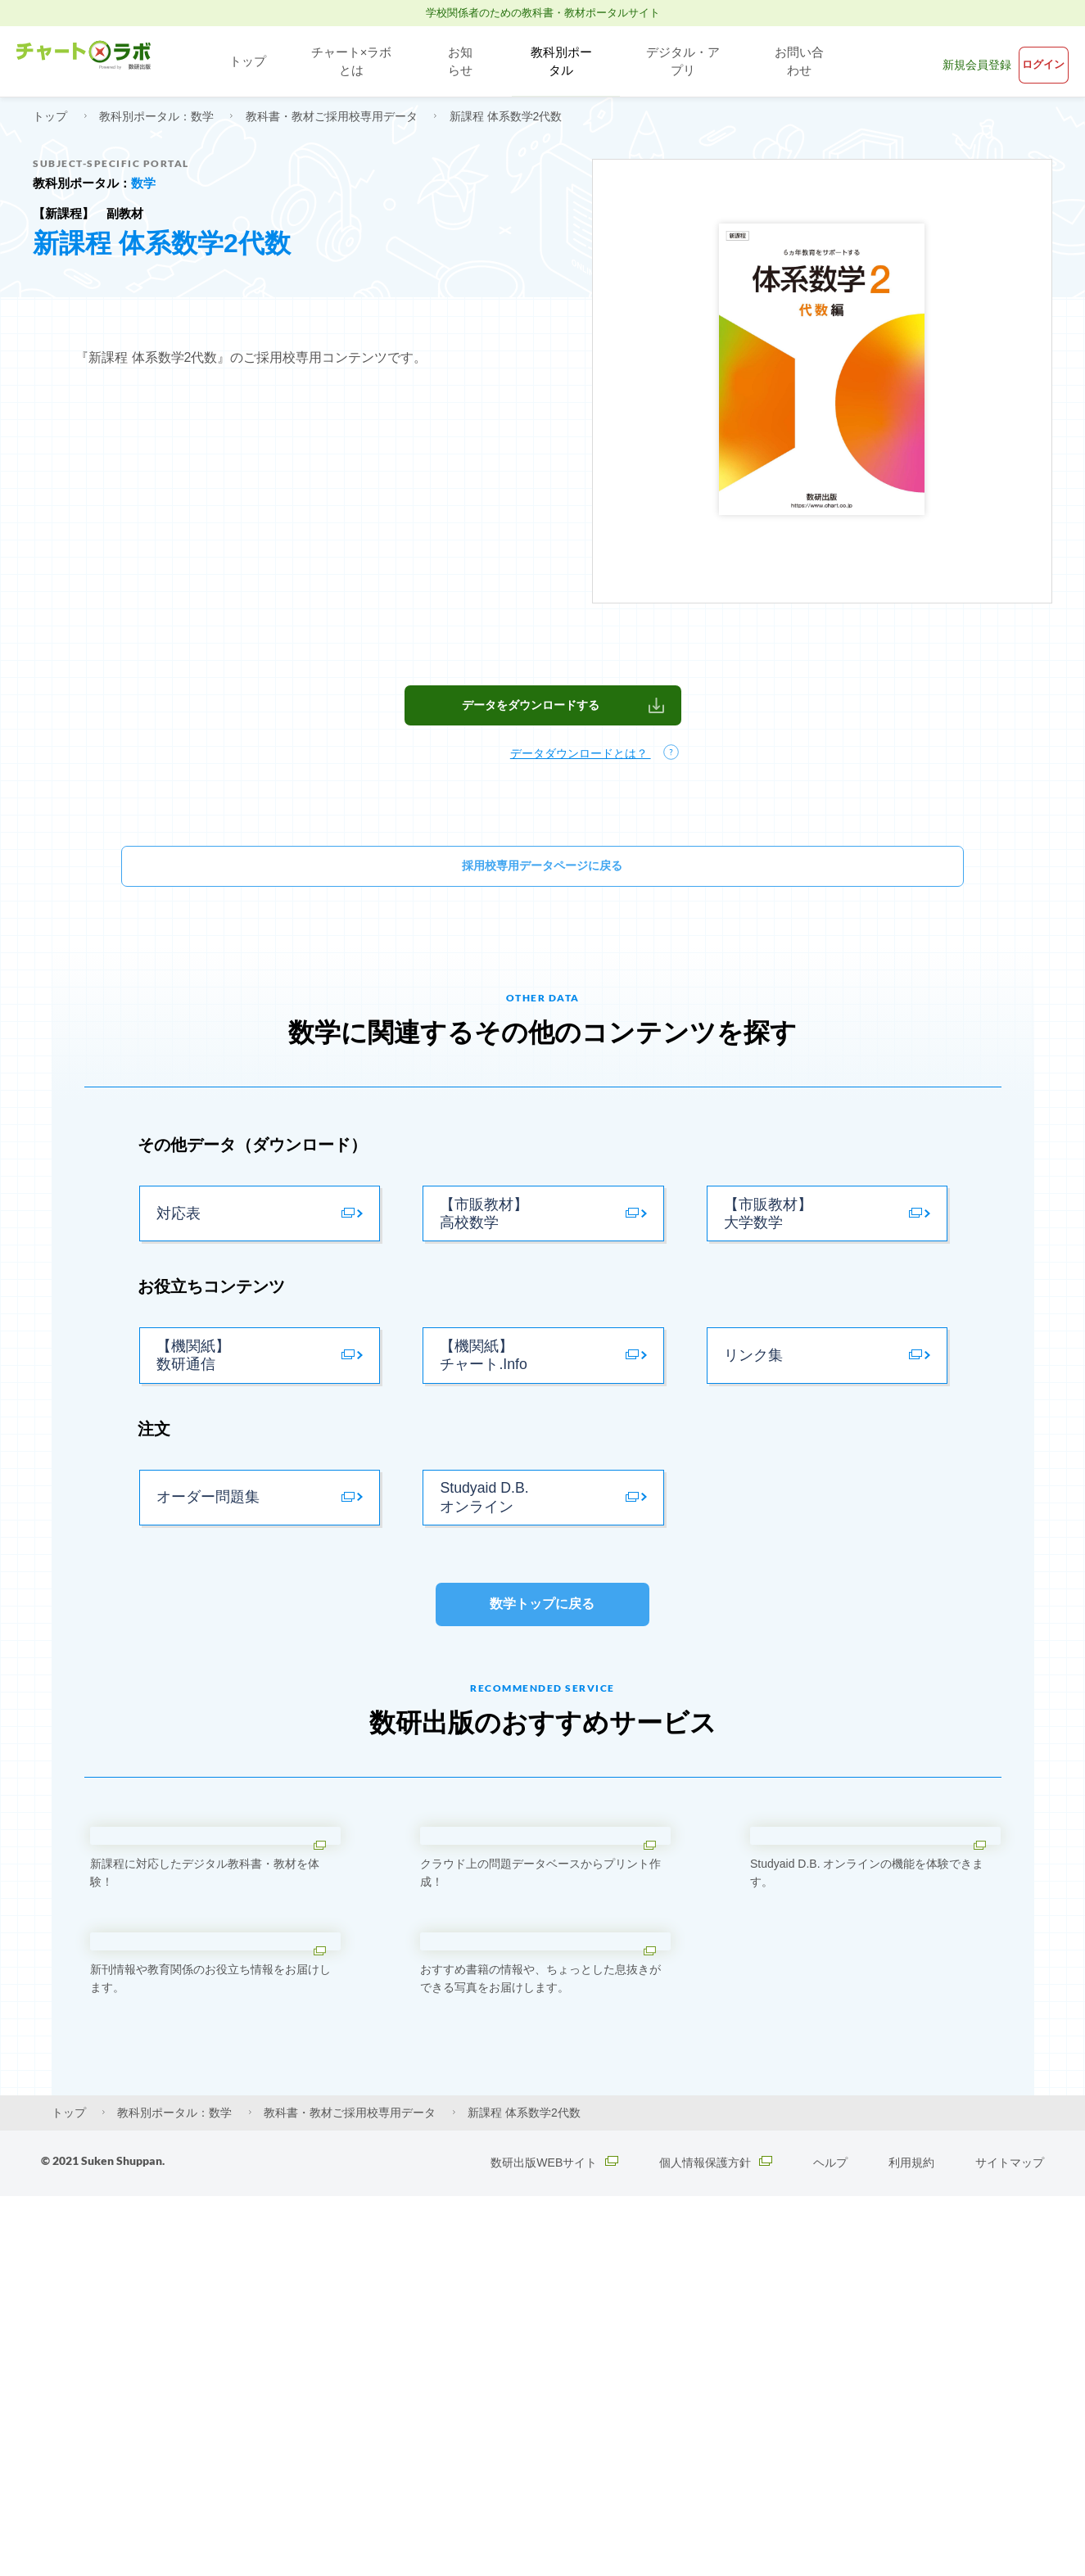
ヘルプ (830, 2543)
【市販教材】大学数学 (765, 1244)
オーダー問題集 (205, 1562)
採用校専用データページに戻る (543, 886)
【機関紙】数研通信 (191, 1403)
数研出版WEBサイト (549, 2543)
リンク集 (752, 1403)
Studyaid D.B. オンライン (481, 1562)
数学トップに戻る (542, 1684)
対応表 (177, 1244)
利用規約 (911, 2543)
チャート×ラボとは (346, 61)
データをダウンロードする (530, 721)
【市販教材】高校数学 (481, 1244)
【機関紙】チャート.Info (481, 1403)
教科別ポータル (556, 61)
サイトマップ (1009, 2543)
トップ (241, 61)
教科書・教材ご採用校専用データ (333, 116)
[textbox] (543, 477)
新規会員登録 (942, 61)
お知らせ (456, 61)
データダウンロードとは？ (584, 771)
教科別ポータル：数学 (158, 116)
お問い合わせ (809, 61)
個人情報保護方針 (714, 2543)
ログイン (1031, 61)
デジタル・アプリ (687, 61)
